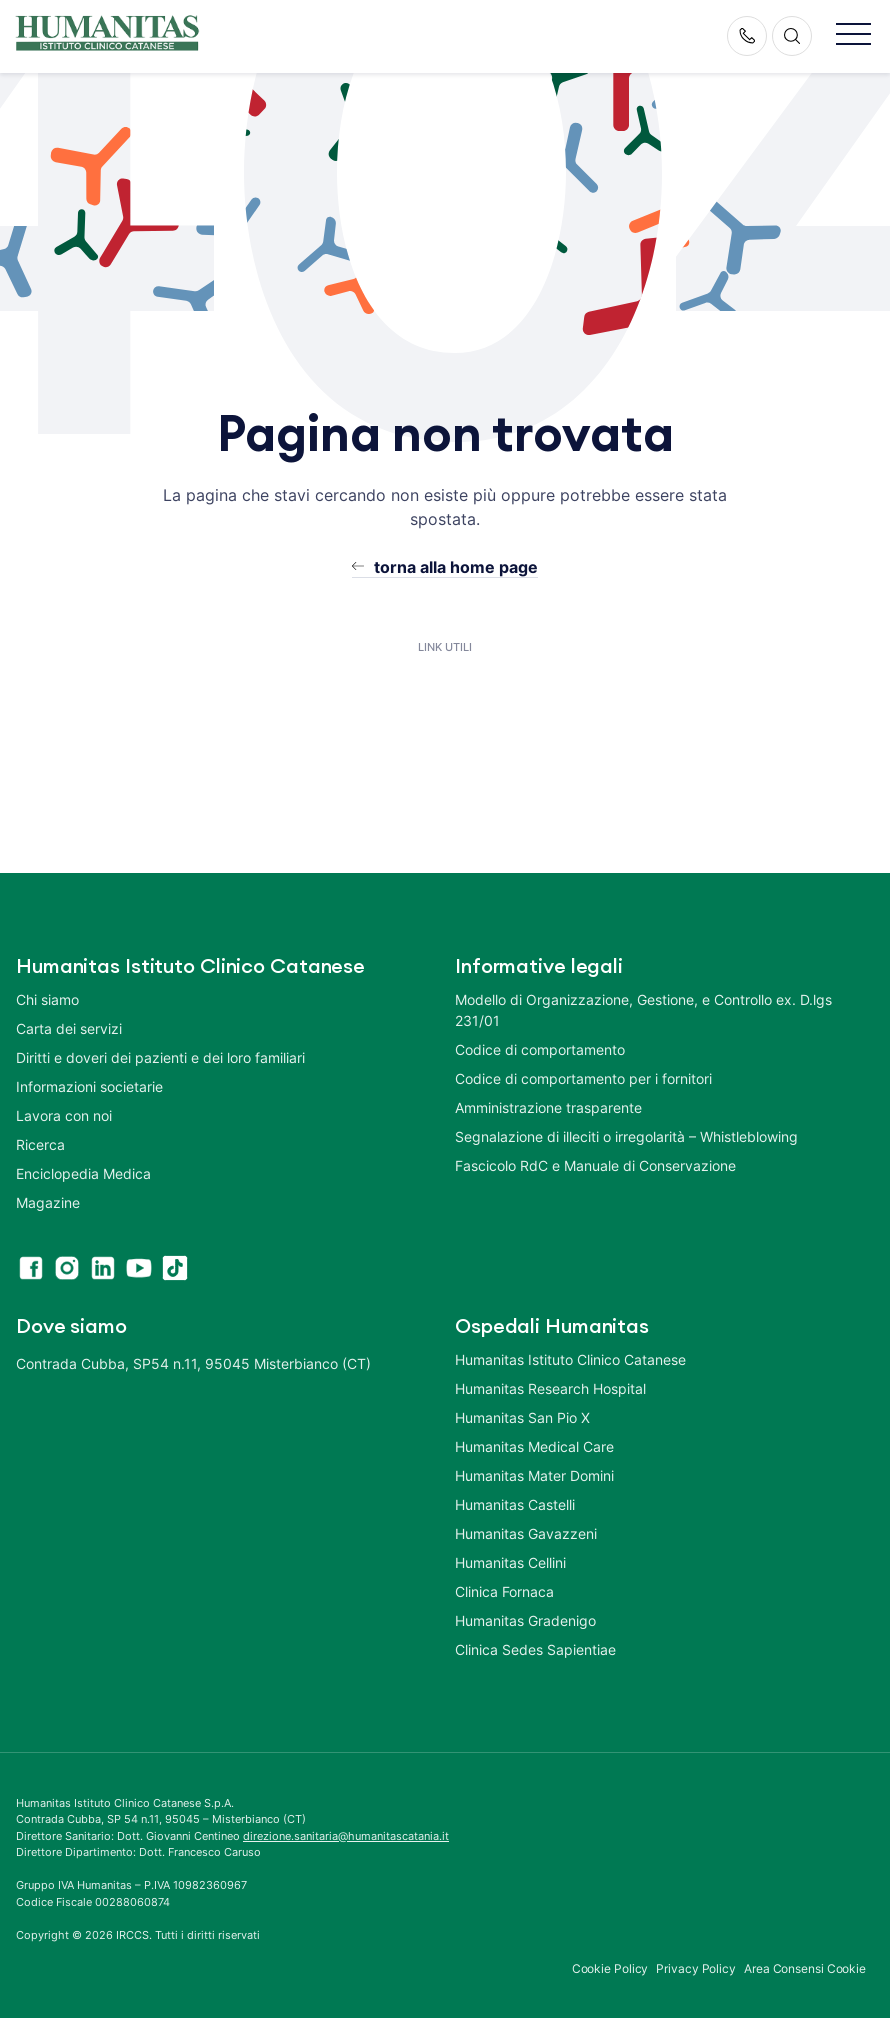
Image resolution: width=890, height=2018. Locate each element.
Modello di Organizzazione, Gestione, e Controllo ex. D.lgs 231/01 (643, 1010)
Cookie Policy (610, 1968)
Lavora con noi (64, 1115)
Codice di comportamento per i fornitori (583, 1078)
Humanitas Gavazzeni (526, 1533)
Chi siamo (47, 999)
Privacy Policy (696, 1968)
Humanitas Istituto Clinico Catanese (570, 1359)
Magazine (48, 1202)
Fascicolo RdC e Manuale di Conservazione (595, 1165)
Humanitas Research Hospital (550, 1388)
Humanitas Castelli (515, 1504)
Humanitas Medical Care (534, 1446)
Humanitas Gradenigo (525, 1620)
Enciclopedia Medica (83, 1173)
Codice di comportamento (540, 1049)
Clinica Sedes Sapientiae (535, 1649)
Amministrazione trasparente (548, 1107)
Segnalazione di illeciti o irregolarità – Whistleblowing (626, 1136)
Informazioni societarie (89, 1086)
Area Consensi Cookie (805, 1968)
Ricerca (40, 1144)
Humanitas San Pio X (522, 1417)
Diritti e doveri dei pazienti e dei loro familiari (162, 1057)
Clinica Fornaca (504, 1591)
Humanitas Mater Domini (534, 1475)
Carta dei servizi (69, 1028)
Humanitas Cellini (510, 1562)
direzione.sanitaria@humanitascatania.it (346, 1836)
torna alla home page (456, 567)
